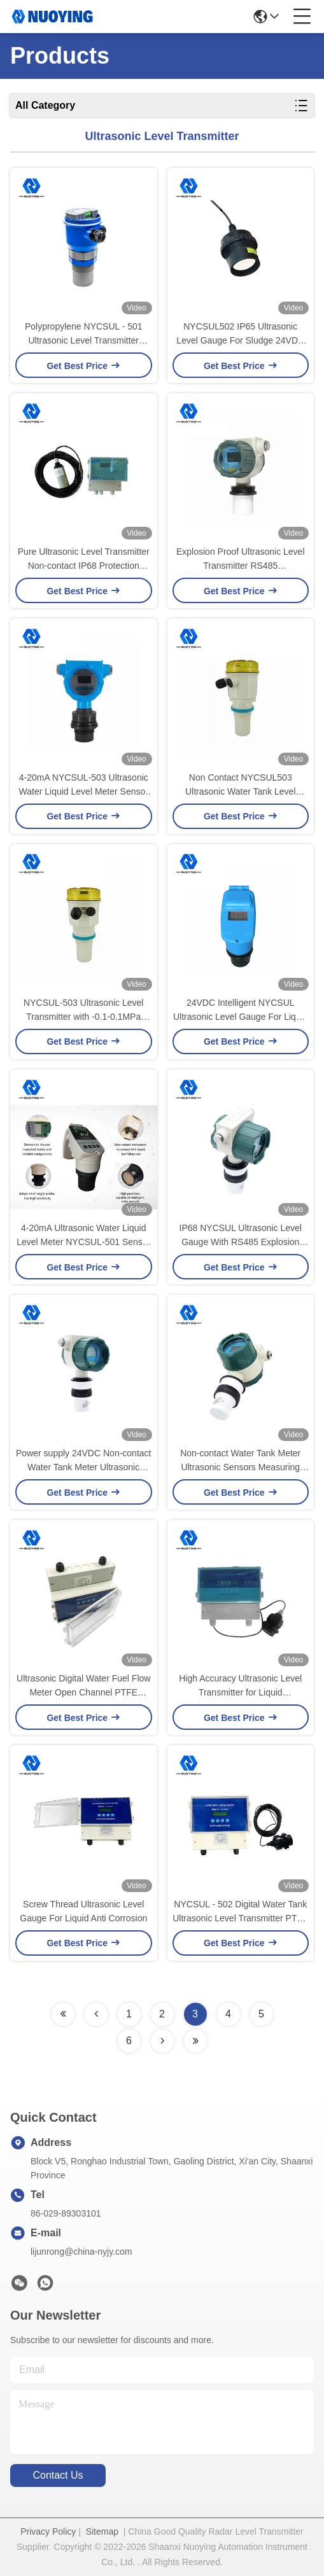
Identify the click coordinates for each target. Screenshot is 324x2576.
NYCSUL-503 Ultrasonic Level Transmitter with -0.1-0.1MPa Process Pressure (83, 1011)
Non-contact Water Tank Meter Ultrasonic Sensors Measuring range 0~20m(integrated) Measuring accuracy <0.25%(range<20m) (240, 1461)
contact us (57, 2475)
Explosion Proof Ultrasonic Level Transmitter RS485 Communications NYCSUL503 (240, 560)
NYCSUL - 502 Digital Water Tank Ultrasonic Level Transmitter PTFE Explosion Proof (240, 1912)
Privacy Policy (48, 2531)
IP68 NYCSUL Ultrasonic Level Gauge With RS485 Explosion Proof (241, 1236)
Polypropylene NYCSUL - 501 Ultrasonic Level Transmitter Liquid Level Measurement (84, 334)
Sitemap (102, 2531)
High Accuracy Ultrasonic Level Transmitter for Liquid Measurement (240, 1686)
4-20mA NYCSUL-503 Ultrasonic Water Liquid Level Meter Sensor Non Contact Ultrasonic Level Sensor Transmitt (83, 785)
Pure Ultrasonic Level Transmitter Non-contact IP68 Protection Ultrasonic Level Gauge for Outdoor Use (84, 560)
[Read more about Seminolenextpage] (63, 2014)
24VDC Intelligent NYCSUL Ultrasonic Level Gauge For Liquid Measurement (240, 1011)
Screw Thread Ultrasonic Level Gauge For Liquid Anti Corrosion (83, 1911)
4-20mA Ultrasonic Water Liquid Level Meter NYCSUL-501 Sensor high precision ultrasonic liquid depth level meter (83, 1236)
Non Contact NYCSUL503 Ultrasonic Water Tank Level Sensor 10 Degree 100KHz (240, 785)
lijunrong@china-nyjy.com (81, 2251)
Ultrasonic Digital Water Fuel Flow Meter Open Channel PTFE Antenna (83, 1686)
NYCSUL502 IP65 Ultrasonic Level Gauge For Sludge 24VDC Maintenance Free (240, 334)
